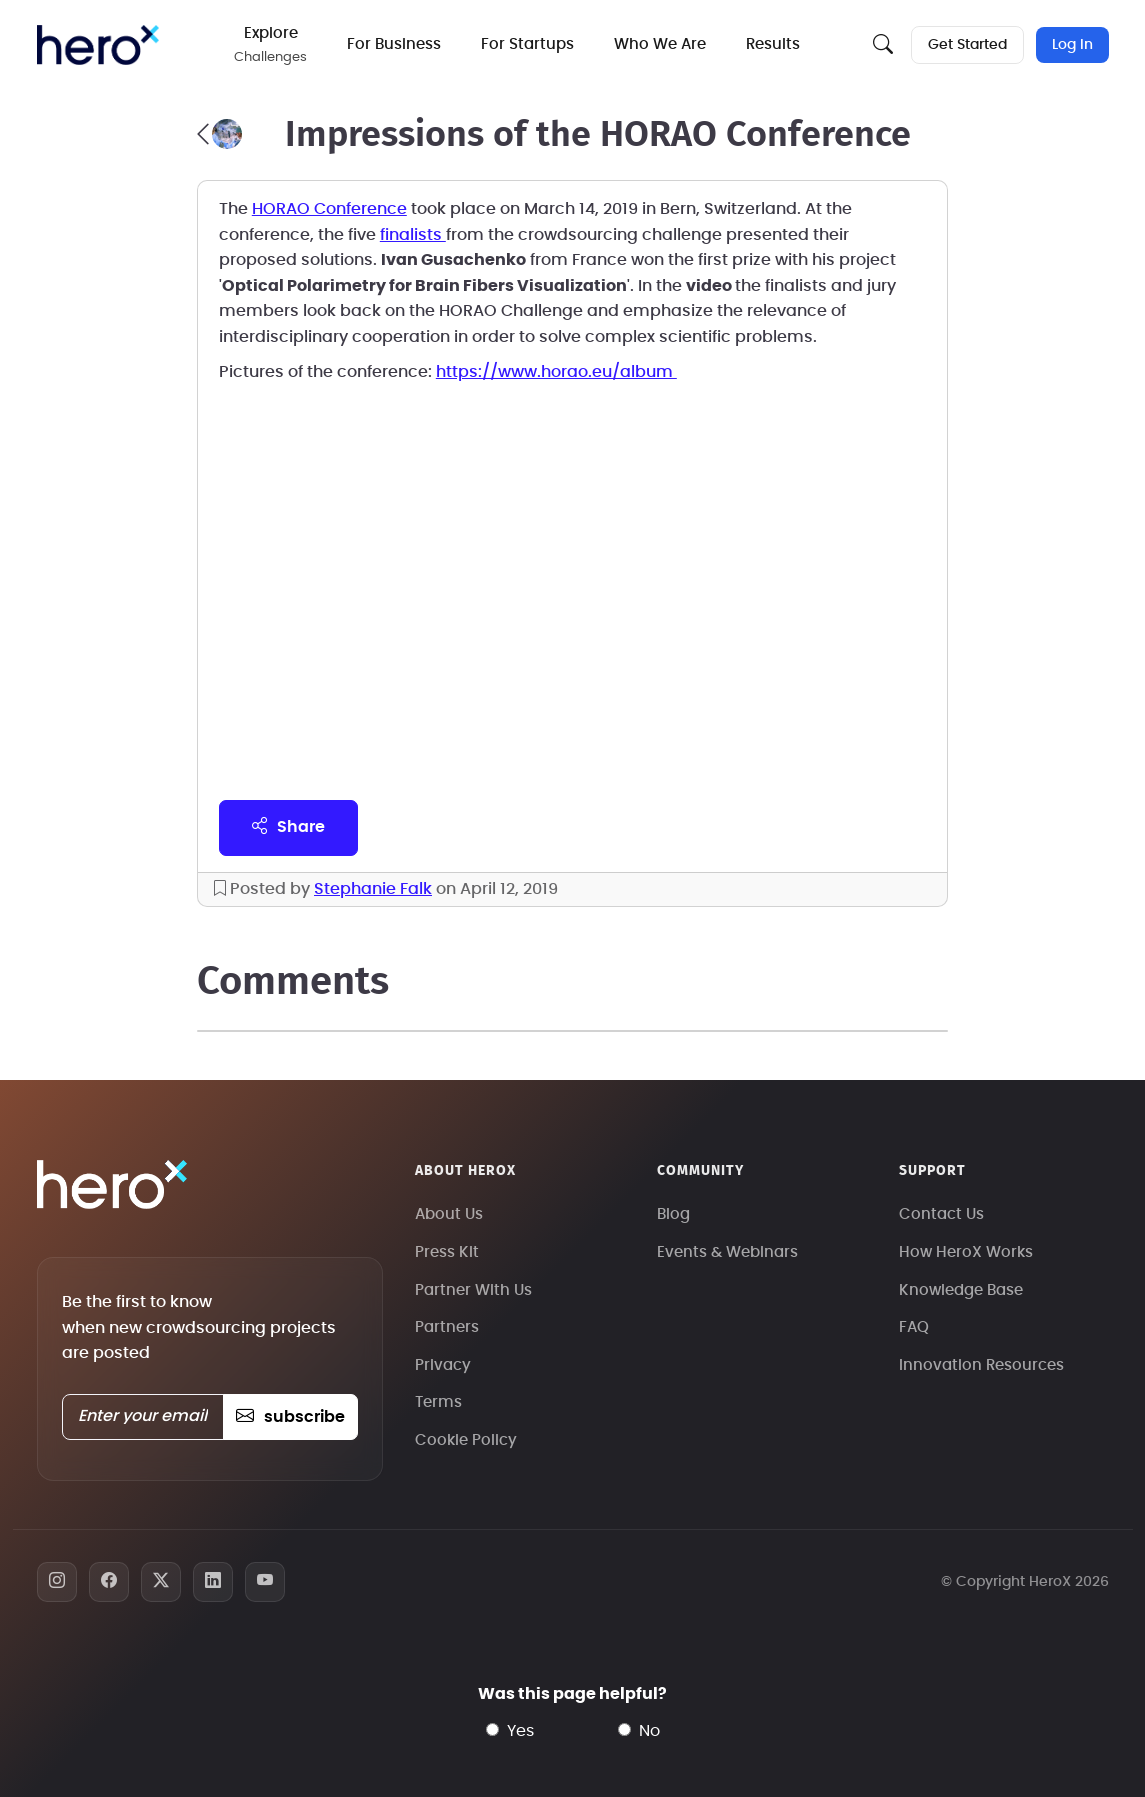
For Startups (527, 44)
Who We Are (660, 44)
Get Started (967, 45)
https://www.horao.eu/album (556, 372)
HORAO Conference (329, 209)
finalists (413, 235)
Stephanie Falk (373, 889)
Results (773, 44)
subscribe (290, 1417)
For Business (394, 44)
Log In (1072, 45)
